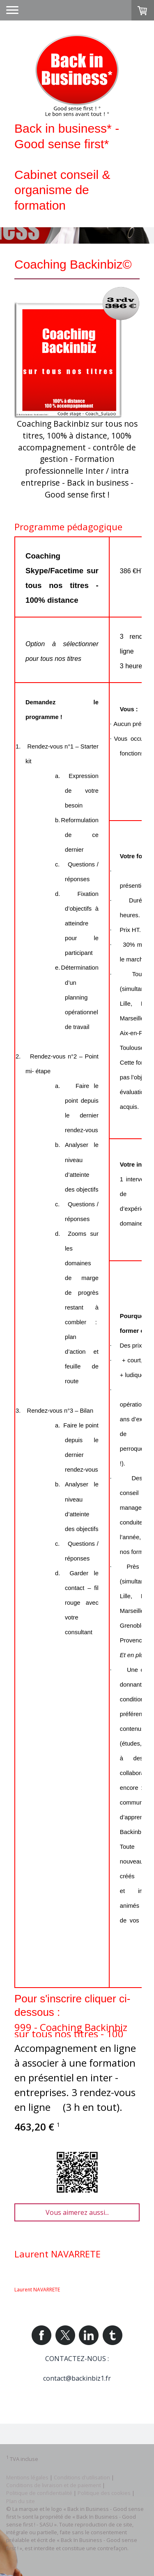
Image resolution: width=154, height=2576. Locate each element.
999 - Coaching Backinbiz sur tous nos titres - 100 (70, 2030)
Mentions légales (27, 2477)
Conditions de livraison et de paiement (53, 2485)
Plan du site (20, 2501)
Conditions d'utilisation (82, 2477)
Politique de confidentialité (39, 2493)
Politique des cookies (104, 2493)
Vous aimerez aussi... (77, 2212)
